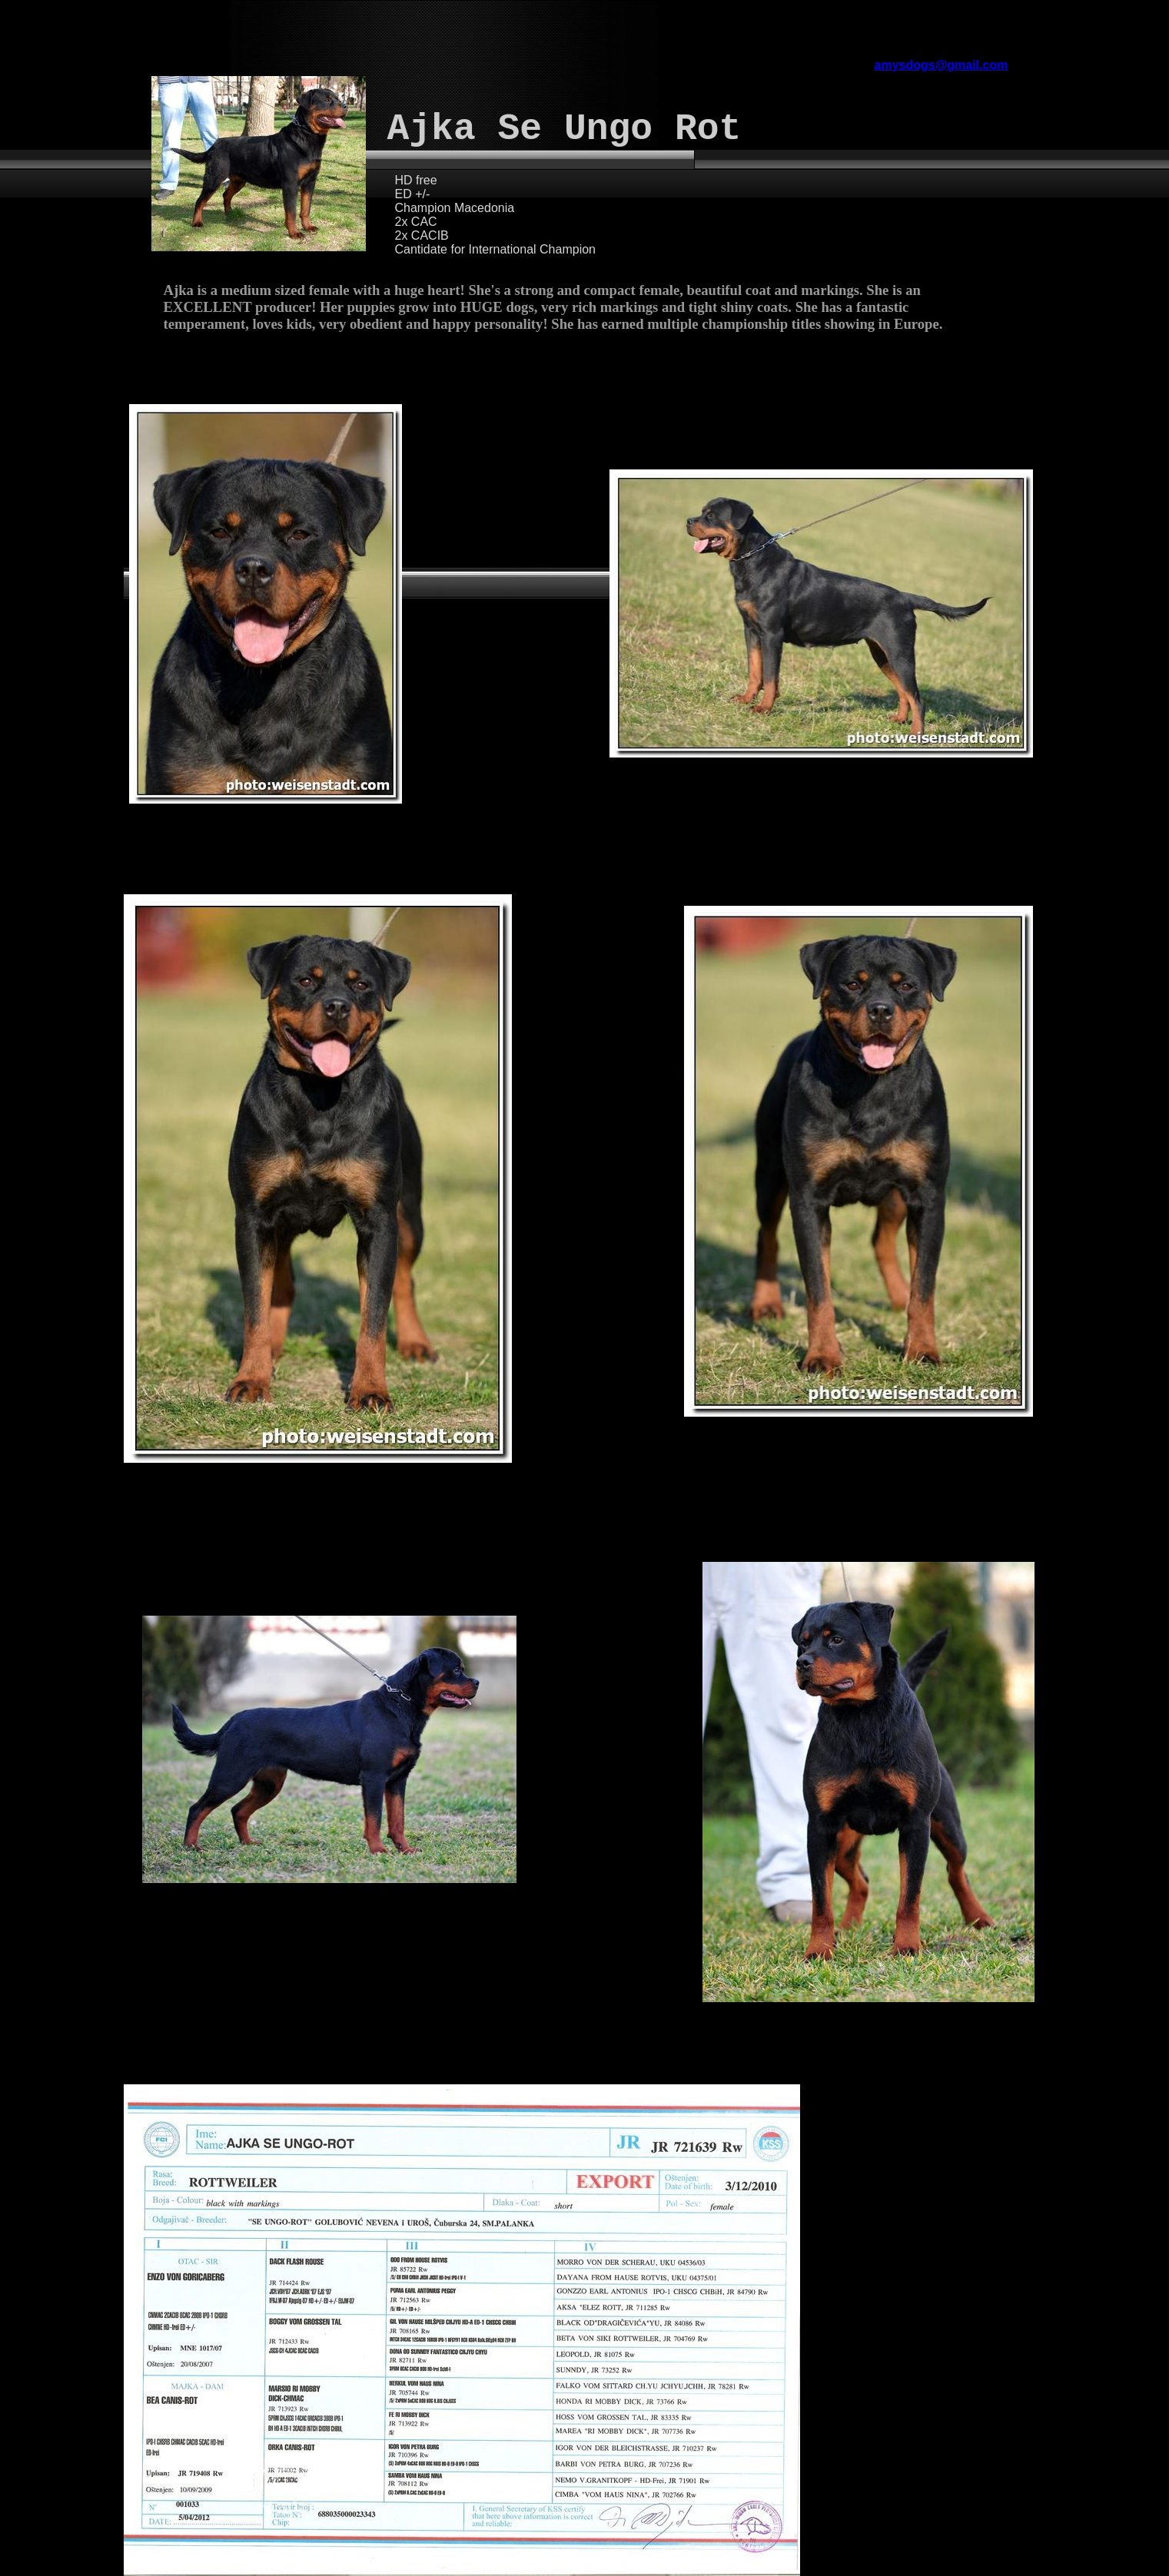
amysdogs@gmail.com (941, 64)
